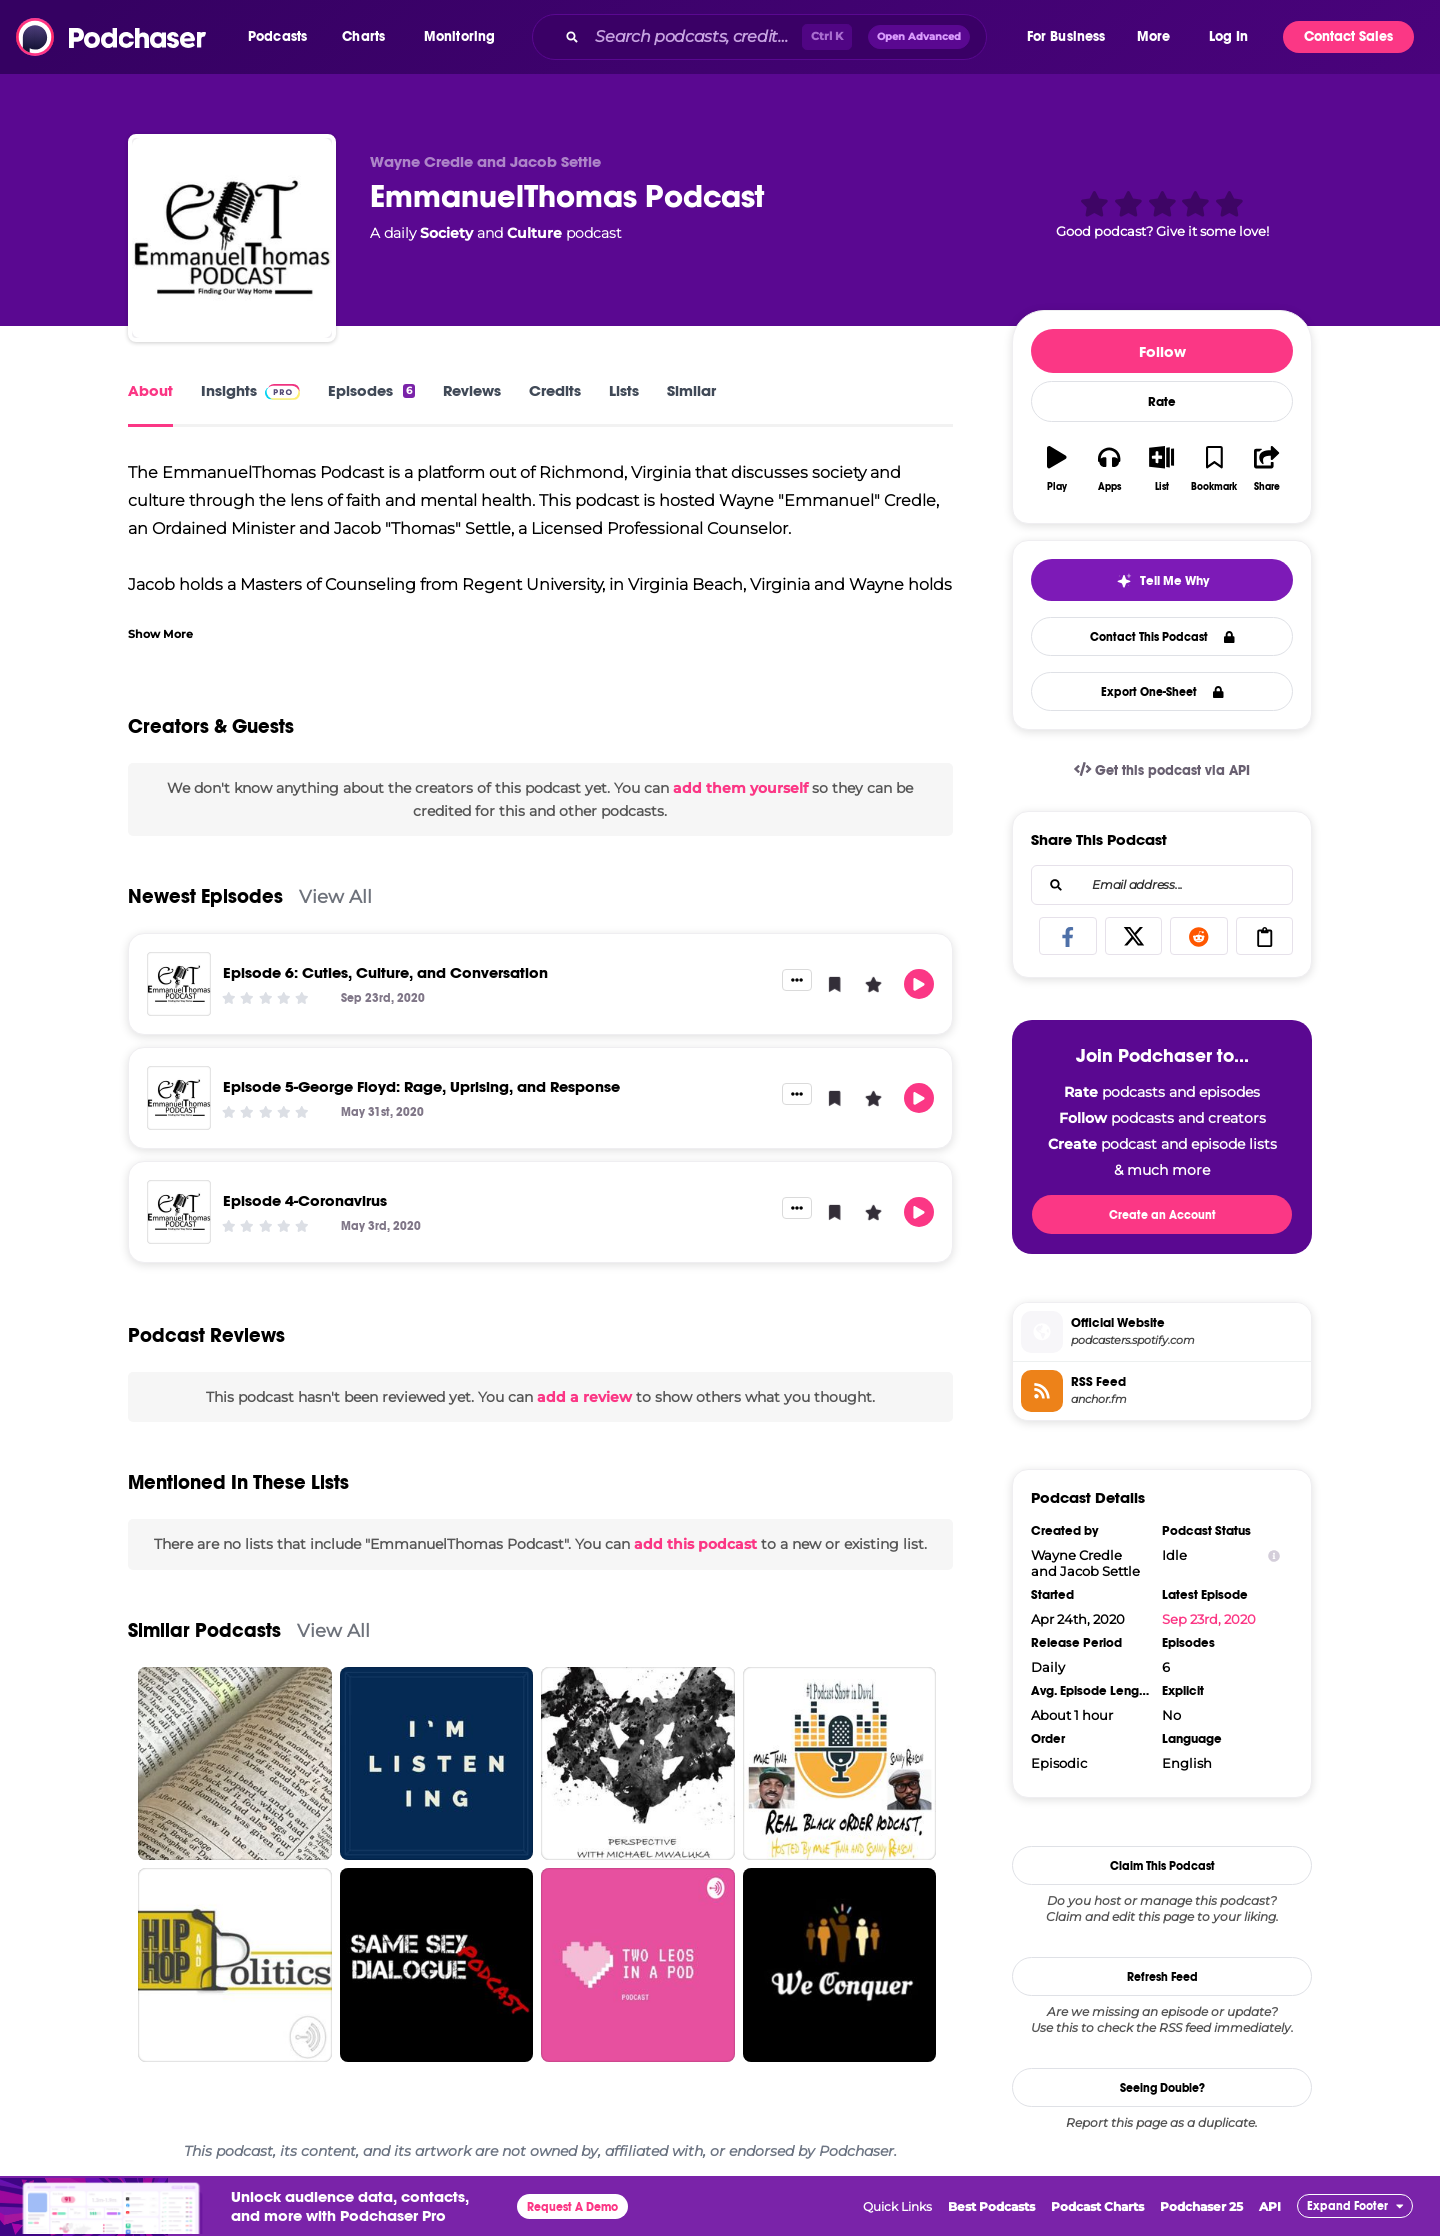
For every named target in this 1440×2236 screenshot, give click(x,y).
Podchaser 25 (1201, 2206)
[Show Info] (1274, 1555)
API (1270, 2206)
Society (446, 233)
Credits (555, 390)
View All (335, 896)
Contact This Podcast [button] (1162, 637)
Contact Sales (1348, 36)
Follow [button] (1162, 351)
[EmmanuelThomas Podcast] (232, 238)
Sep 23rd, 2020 (1209, 1619)
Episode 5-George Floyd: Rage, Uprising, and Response (421, 1086)
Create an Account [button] (1162, 1215)
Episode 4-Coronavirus (305, 1200)
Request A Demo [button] (572, 2207)
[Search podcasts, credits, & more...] (694, 37)
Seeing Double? (1162, 2088)
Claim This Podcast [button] (1162, 1866)
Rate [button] (1162, 402)
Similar (691, 390)
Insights (250, 390)
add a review (584, 1397)
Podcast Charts (1097, 2206)
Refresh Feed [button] (1162, 1977)
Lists (624, 390)
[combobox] (778, 37)
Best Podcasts (991, 2206)
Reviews (472, 390)
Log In (1228, 36)
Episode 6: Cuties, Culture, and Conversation (385, 972)
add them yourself (740, 788)
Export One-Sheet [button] (1162, 692)
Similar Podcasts (204, 1630)
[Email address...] (1162, 885)
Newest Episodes (205, 896)
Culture (534, 233)
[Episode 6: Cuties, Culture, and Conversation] (179, 984)
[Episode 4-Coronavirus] (179, 1212)
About (150, 390)
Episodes (371, 390)
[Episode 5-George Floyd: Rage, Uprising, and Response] (179, 1098)
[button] (282, 37)
